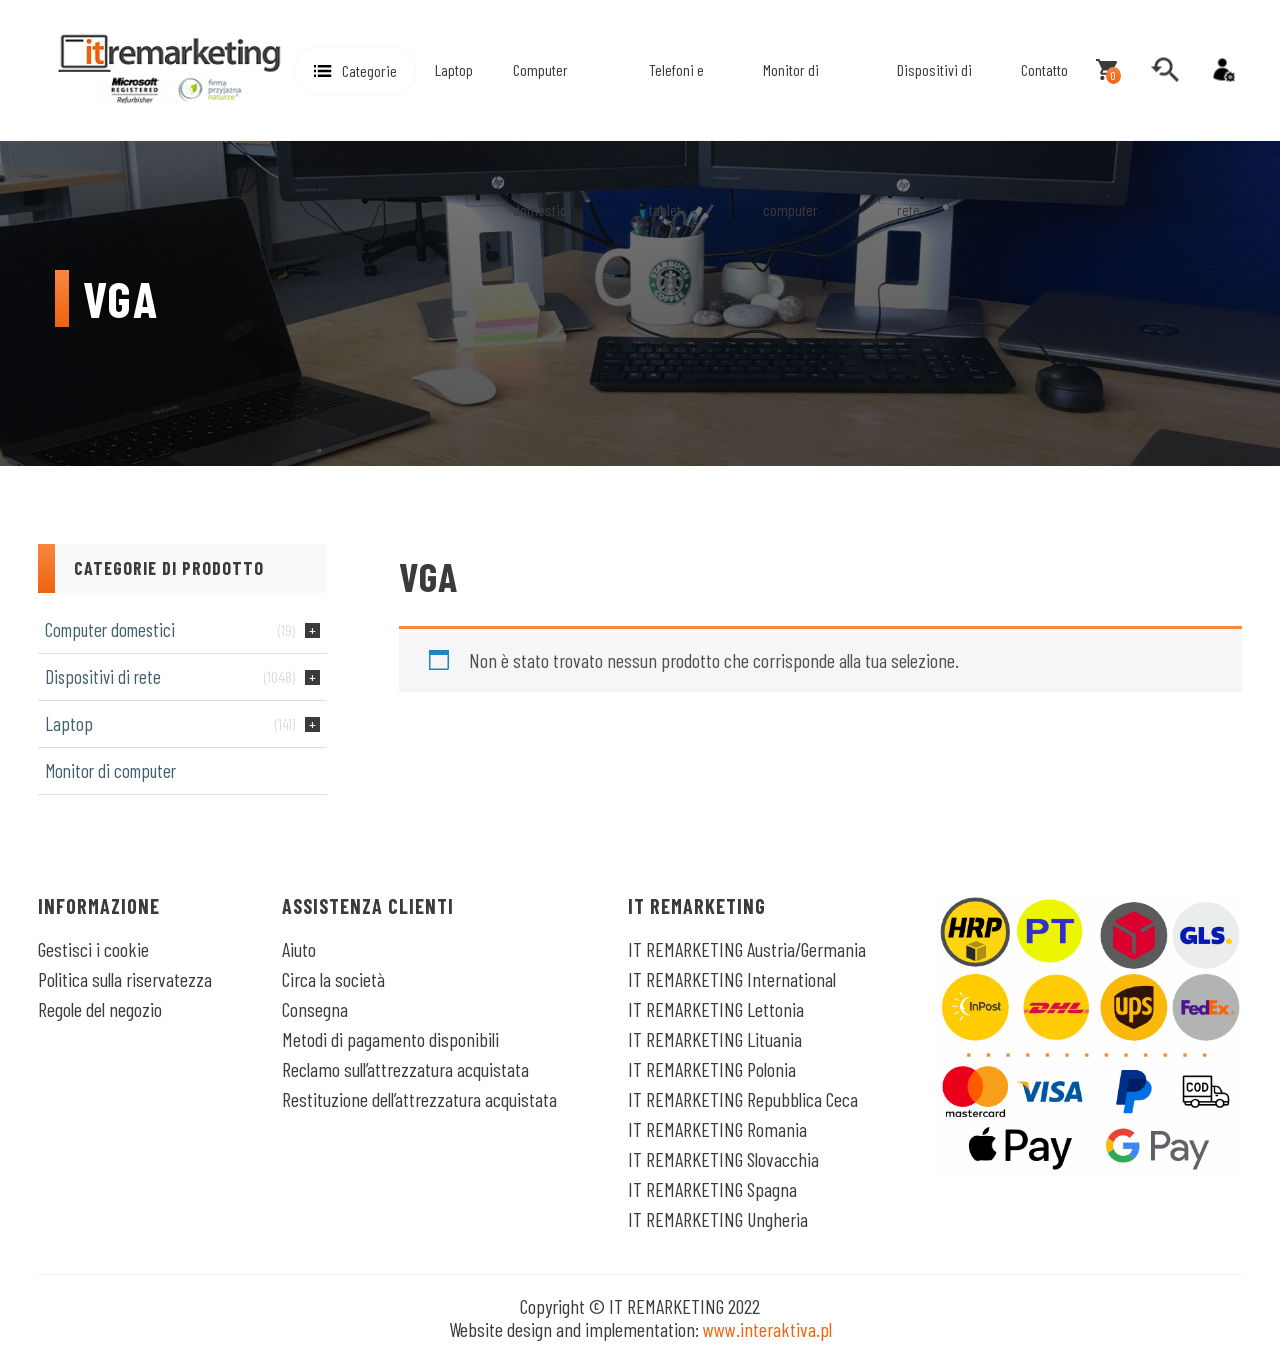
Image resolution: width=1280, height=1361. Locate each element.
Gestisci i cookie (93, 949)
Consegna (315, 1009)
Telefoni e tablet (676, 139)
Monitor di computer (791, 139)
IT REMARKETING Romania (717, 1129)
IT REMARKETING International (732, 979)
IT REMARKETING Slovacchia (723, 1159)
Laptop (454, 69)
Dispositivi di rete (934, 139)
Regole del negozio (100, 1009)
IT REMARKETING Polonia (712, 1069)
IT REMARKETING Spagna (712, 1189)
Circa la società (333, 979)
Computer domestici (542, 139)
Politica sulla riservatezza (125, 979)
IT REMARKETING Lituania (715, 1039)
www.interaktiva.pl (767, 1329)
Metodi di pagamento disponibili (390, 1039)
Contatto (1044, 69)
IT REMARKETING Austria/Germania (747, 949)
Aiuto (299, 949)
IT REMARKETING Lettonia (716, 1009)
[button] (355, 70)
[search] (1165, 70)
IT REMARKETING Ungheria (718, 1219)
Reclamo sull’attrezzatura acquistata (405, 1069)
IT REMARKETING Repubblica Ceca (743, 1099)
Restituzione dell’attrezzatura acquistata (419, 1099)
